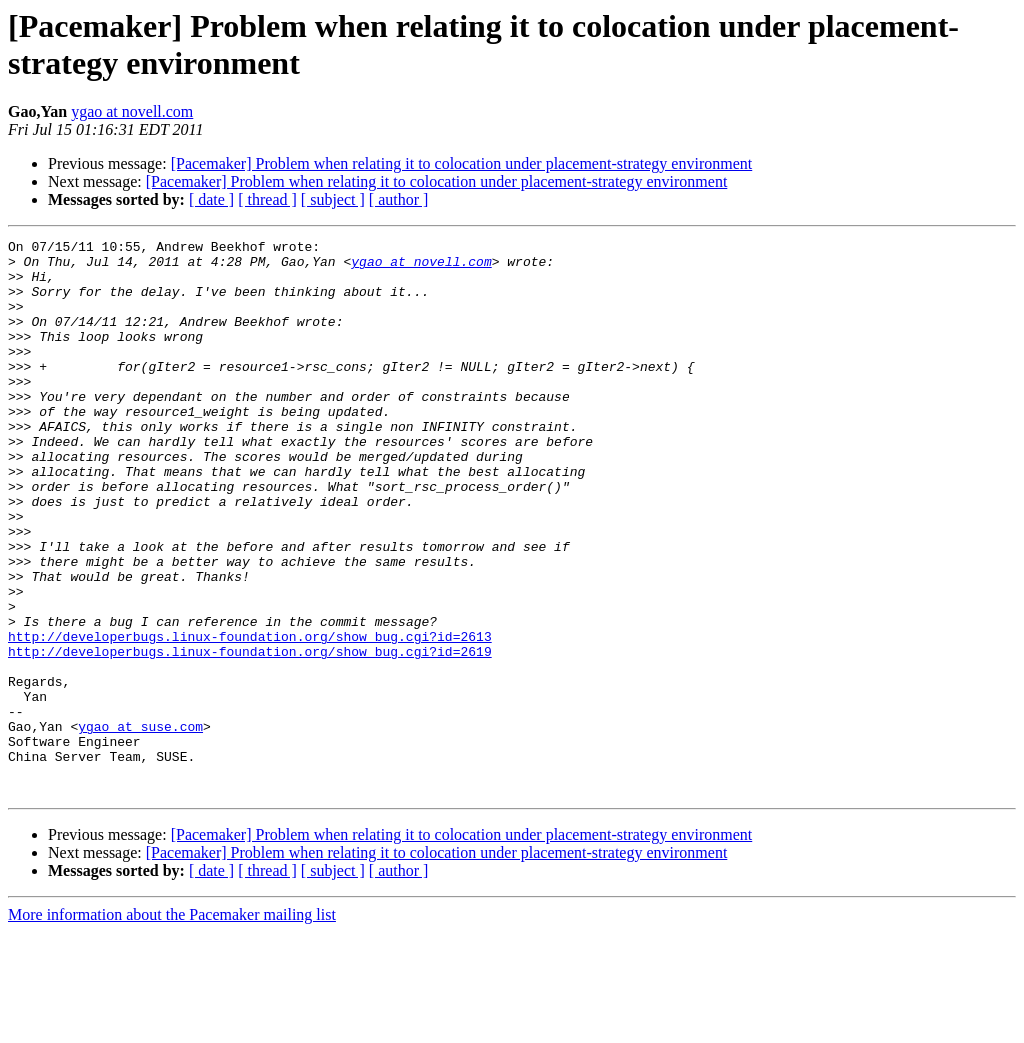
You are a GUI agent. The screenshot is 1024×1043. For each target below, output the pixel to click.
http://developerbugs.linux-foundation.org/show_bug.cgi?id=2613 (250, 717)
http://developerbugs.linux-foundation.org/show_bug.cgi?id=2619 (250, 735)
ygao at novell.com (132, 111)
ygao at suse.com (140, 825)
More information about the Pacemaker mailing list (172, 1025)
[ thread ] (267, 199)
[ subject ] (333, 199)
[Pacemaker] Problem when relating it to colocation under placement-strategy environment (462, 163)
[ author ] (399, 199)
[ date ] (211, 199)
